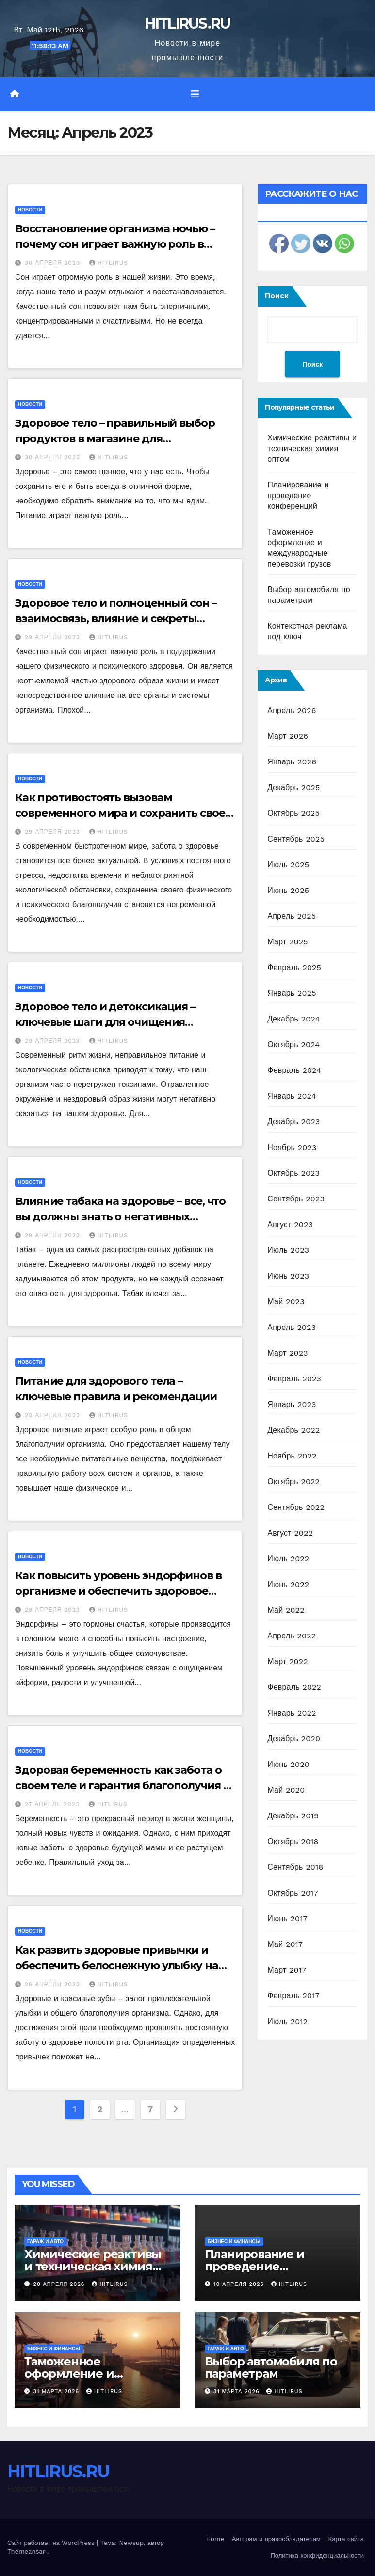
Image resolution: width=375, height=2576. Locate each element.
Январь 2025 (291, 993)
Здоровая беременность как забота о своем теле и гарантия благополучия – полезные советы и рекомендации (121, 1786)
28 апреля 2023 (53, 1415)
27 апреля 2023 (53, 1804)
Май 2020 (286, 1790)
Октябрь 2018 (292, 1841)
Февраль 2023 (294, 1378)
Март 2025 (287, 941)
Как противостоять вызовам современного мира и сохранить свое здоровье (120, 813)
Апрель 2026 (291, 710)
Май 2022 (285, 1610)
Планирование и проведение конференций (297, 495)
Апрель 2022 (291, 1635)
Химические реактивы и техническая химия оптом (312, 448)
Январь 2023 (291, 1404)
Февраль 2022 (294, 1687)
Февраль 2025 (294, 967)
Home (215, 2539)
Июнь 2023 (288, 1275)
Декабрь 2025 (293, 787)
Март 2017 (286, 1970)
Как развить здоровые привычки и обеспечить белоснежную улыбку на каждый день (116, 1966)
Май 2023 (285, 1301)
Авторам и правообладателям (276, 2539)
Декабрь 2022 (293, 1430)
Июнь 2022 (288, 1584)
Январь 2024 (291, 1096)
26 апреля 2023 (53, 1984)
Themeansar (26, 2551)
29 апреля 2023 (53, 637)
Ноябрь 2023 (291, 1147)
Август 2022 (290, 1533)
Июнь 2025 (288, 890)
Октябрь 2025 (293, 813)
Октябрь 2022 (293, 1481)
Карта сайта (346, 2539)
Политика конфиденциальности (317, 2555)
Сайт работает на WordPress (52, 2542)
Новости (30, 209)
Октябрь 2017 (292, 1892)
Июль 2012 (287, 2021)
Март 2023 (287, 1353)
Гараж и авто (45, 2241)
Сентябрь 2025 (296, 838)
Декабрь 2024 (293, 1018)
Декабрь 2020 (293, 1738)
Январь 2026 (291, 761)
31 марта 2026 (57, 2391)
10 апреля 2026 (239, 2284)
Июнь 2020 (288, 1764)
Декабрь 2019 (293, 1815)
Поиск (277, 296)
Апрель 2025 (291, 916)
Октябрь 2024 (293, 1044)
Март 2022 (287, 1661)
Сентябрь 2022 (296, 1507)
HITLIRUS (108, 262)
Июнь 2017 (287, 1918)
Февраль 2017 (293, 1995)
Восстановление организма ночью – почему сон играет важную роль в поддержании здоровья (115, 244)
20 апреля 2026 (60, 2284)
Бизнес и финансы (234, 2241)
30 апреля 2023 (53, 262)
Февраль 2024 (294, 1070)
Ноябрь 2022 (291, 1455)
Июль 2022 (288, 1558)
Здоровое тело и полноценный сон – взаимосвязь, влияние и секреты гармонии (116, 619)
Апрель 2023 (291, 1327)
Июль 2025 (288, 864)
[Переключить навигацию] (195, 94)
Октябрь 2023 (293, 1173)
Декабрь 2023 (293, 1121)
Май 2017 (285, 1944)
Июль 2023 (288, 1250)
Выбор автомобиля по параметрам (271, 2367)
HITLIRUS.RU (187, 23)
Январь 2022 (291, 1712)
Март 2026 (287, 736)
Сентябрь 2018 (295, 1867)
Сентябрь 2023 (296, 1198)
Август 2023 (290, 1224)
